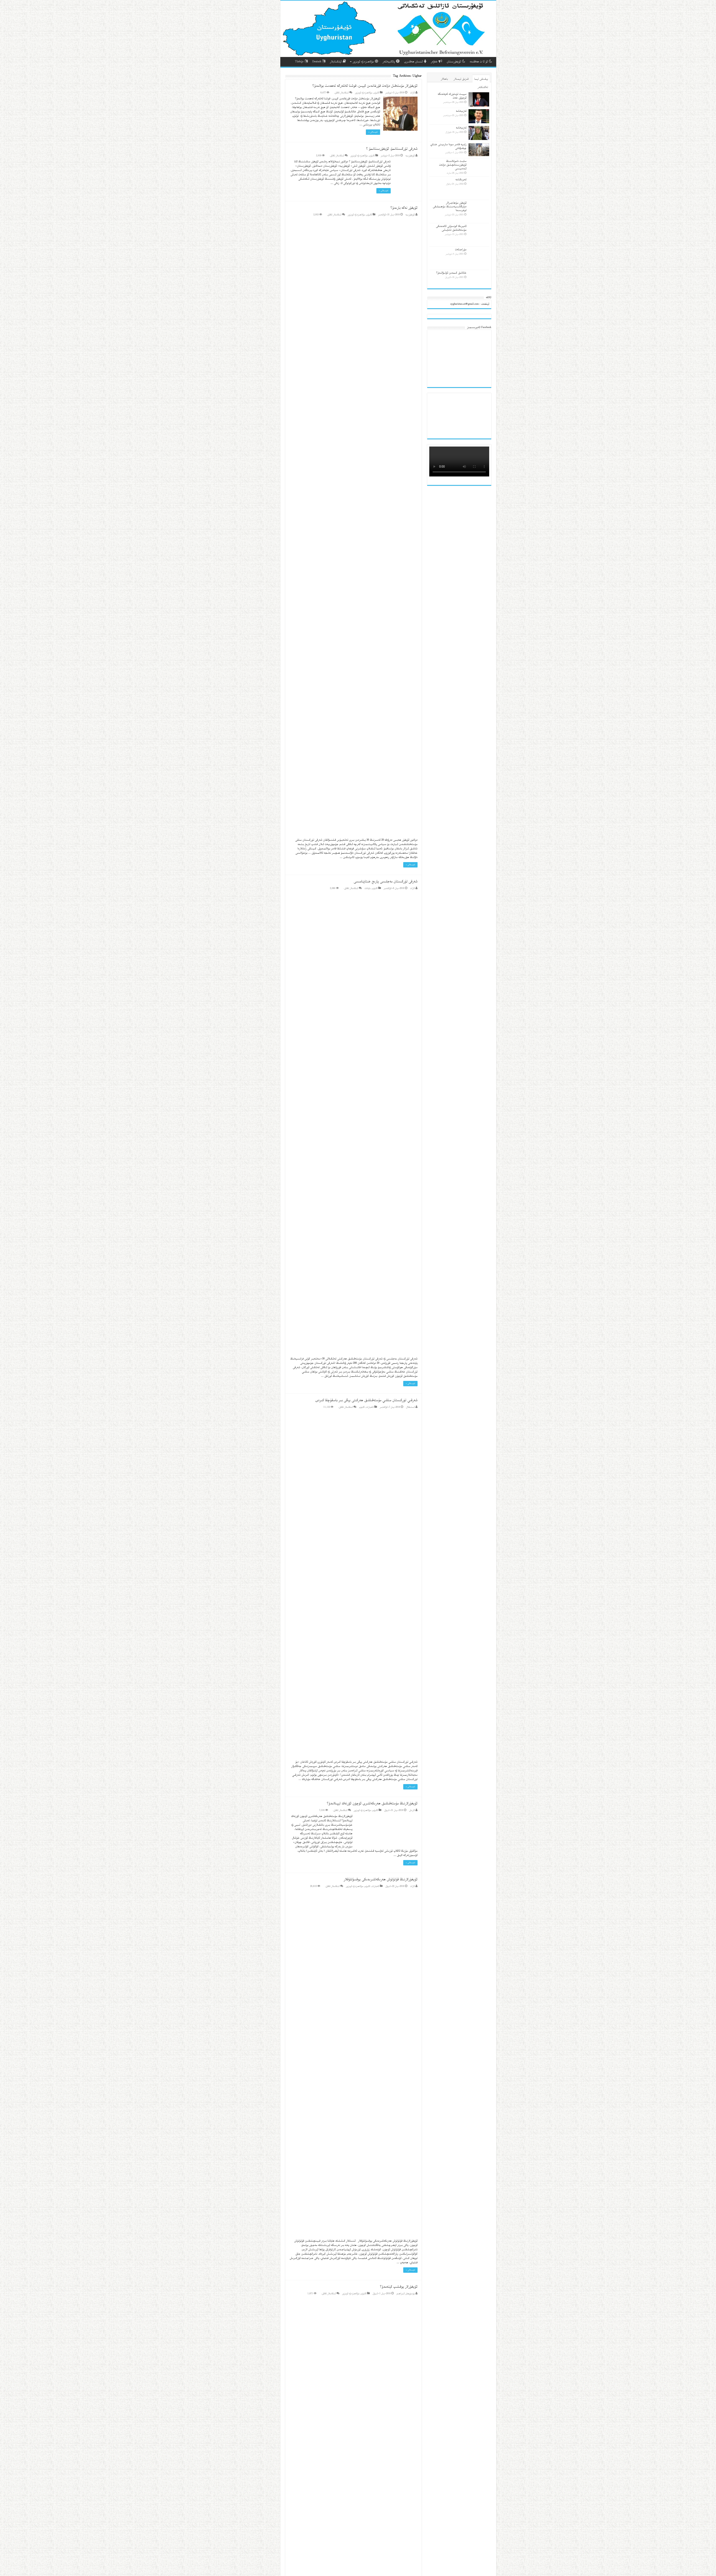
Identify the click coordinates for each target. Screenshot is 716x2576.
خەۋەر (406, 61)
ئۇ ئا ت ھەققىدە (451, 61)
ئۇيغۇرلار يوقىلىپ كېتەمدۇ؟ (368, 2286)
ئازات (382, 93)
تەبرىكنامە (430, 180)
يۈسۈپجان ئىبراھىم (375, 2293)
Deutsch (288, 61)
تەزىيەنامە (431, 111)
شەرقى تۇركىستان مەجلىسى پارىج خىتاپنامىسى (355, 881)
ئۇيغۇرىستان (425, 61)
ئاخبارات (340, 1407)
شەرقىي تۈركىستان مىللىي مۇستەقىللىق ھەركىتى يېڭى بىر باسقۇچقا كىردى (336, 1400)
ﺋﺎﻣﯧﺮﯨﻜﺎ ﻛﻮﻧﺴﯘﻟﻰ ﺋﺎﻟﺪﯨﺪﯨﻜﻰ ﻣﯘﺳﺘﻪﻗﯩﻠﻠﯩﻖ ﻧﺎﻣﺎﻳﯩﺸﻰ (421, 228)
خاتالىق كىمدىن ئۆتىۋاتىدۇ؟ (421, 273)
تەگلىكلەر (452, 87)
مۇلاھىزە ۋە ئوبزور (335, 61)
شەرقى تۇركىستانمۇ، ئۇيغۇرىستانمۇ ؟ (361, 149)
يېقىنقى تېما (451, 79)
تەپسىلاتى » (342, 132)
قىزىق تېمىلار (430, 79)
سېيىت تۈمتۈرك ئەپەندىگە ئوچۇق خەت (422, 96)
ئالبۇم (346, 93)
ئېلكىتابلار (308, 61)
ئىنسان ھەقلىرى (385, 61)
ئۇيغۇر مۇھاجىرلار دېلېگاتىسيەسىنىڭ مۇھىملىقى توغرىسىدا (419, 206)
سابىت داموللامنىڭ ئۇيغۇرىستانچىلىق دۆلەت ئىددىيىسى (422, 165)
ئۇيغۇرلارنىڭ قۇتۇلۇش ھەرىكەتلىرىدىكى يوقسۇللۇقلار (350, 1879)
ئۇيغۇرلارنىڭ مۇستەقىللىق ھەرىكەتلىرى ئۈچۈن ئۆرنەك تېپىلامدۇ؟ (342, 1803)
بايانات (337, 888)
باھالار (414, 79)
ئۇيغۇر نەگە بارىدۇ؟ (373, 208)
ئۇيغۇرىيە (380, 156)
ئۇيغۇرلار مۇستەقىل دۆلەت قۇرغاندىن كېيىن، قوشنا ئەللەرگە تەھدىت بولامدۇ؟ (334, 86)
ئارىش (382, 1810)
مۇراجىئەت (430, 250)
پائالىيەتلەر (360, 61)
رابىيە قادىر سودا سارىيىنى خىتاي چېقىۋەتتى (418, 146)
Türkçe (271, 61)
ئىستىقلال (380, 1407)
